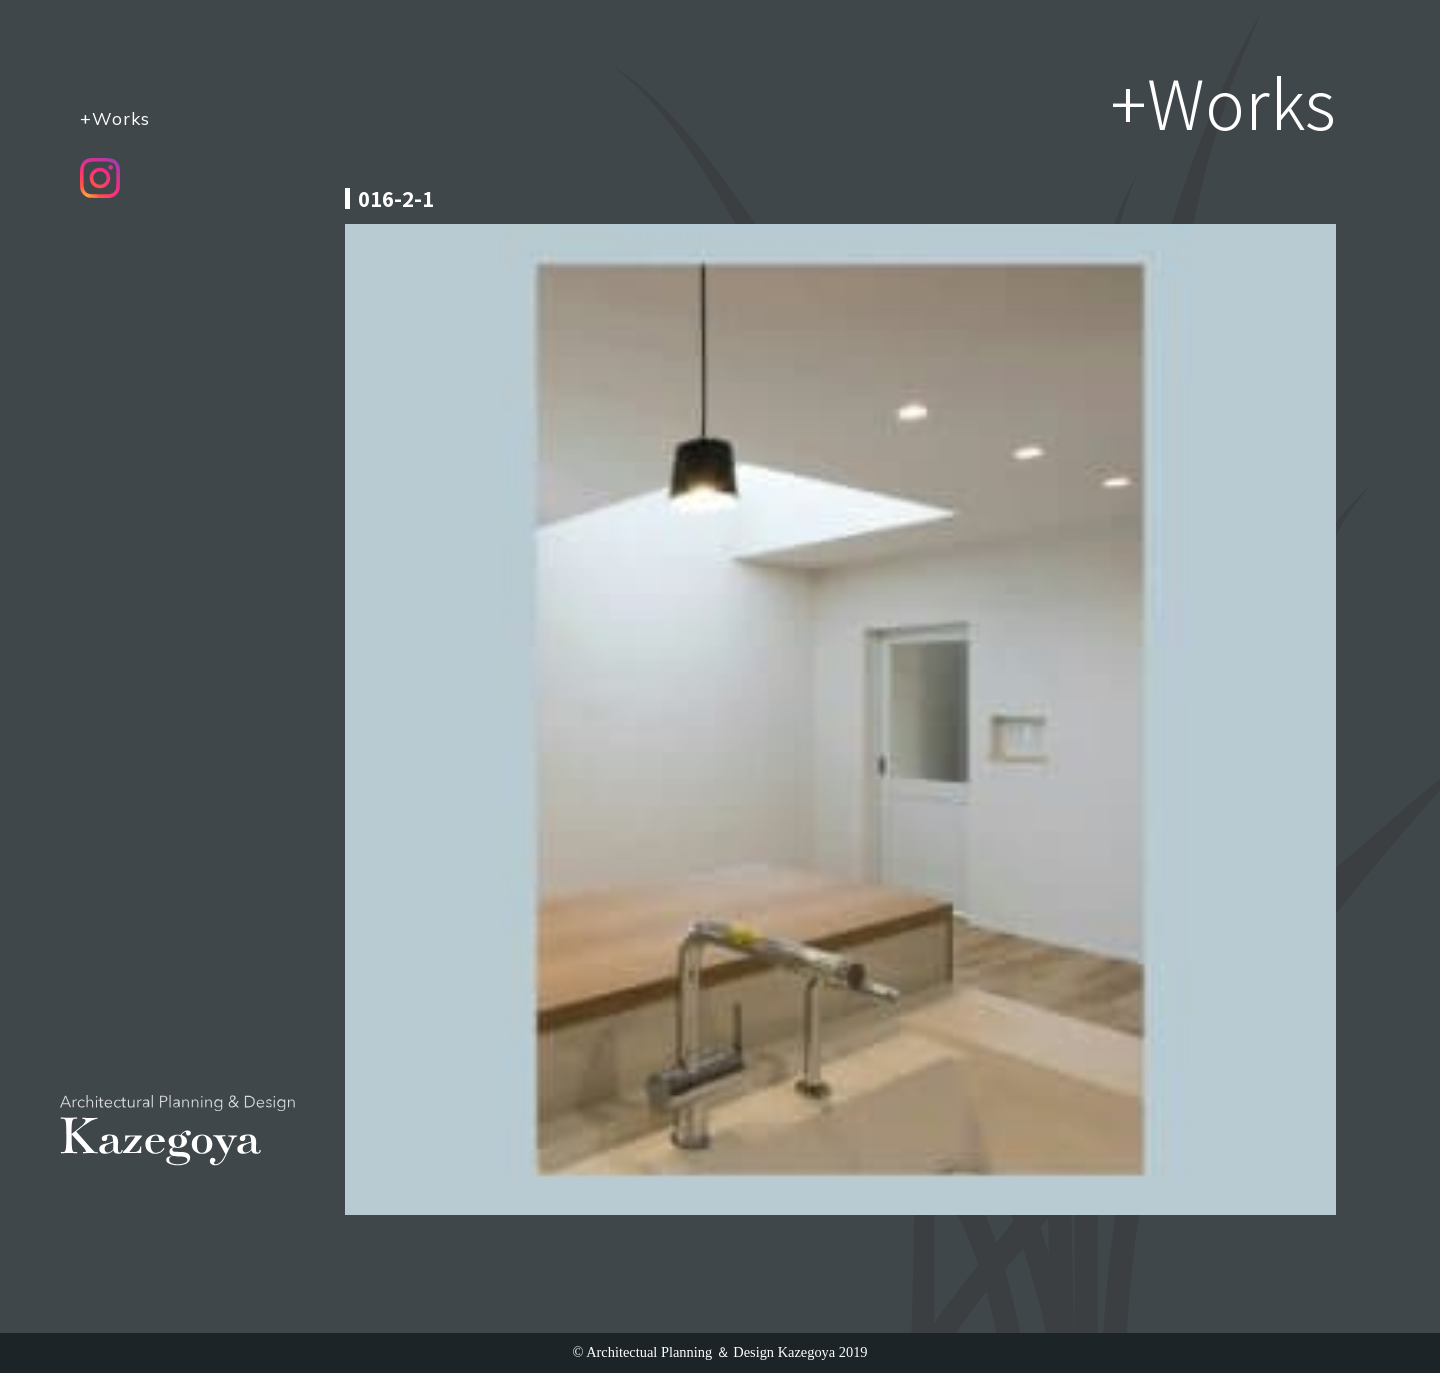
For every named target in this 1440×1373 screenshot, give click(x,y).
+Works (115, 118)
